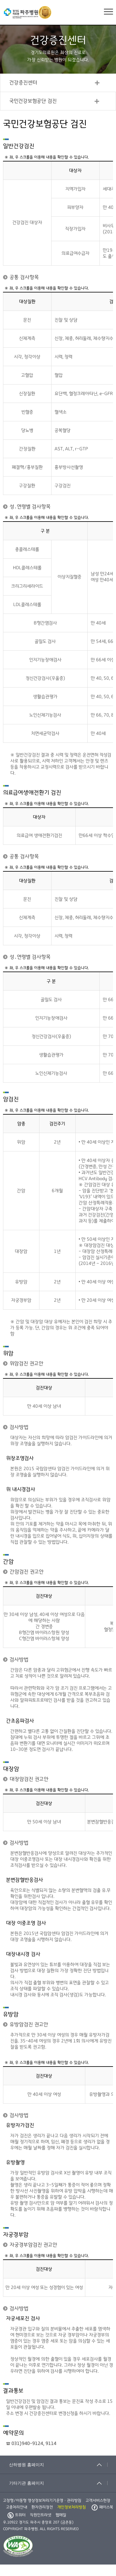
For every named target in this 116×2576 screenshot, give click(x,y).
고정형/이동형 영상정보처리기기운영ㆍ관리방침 (42, 2500)
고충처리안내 (16, 2507)
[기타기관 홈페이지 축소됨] (58, 2483)
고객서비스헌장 (98, 2500)
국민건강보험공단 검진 (33, 101)
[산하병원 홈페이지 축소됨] (58, 2465)
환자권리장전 (42, 2507)
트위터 (17, 2515)
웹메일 (60, 2515)
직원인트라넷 (40, 2515)
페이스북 (102, 2507)
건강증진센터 (23, 82)
